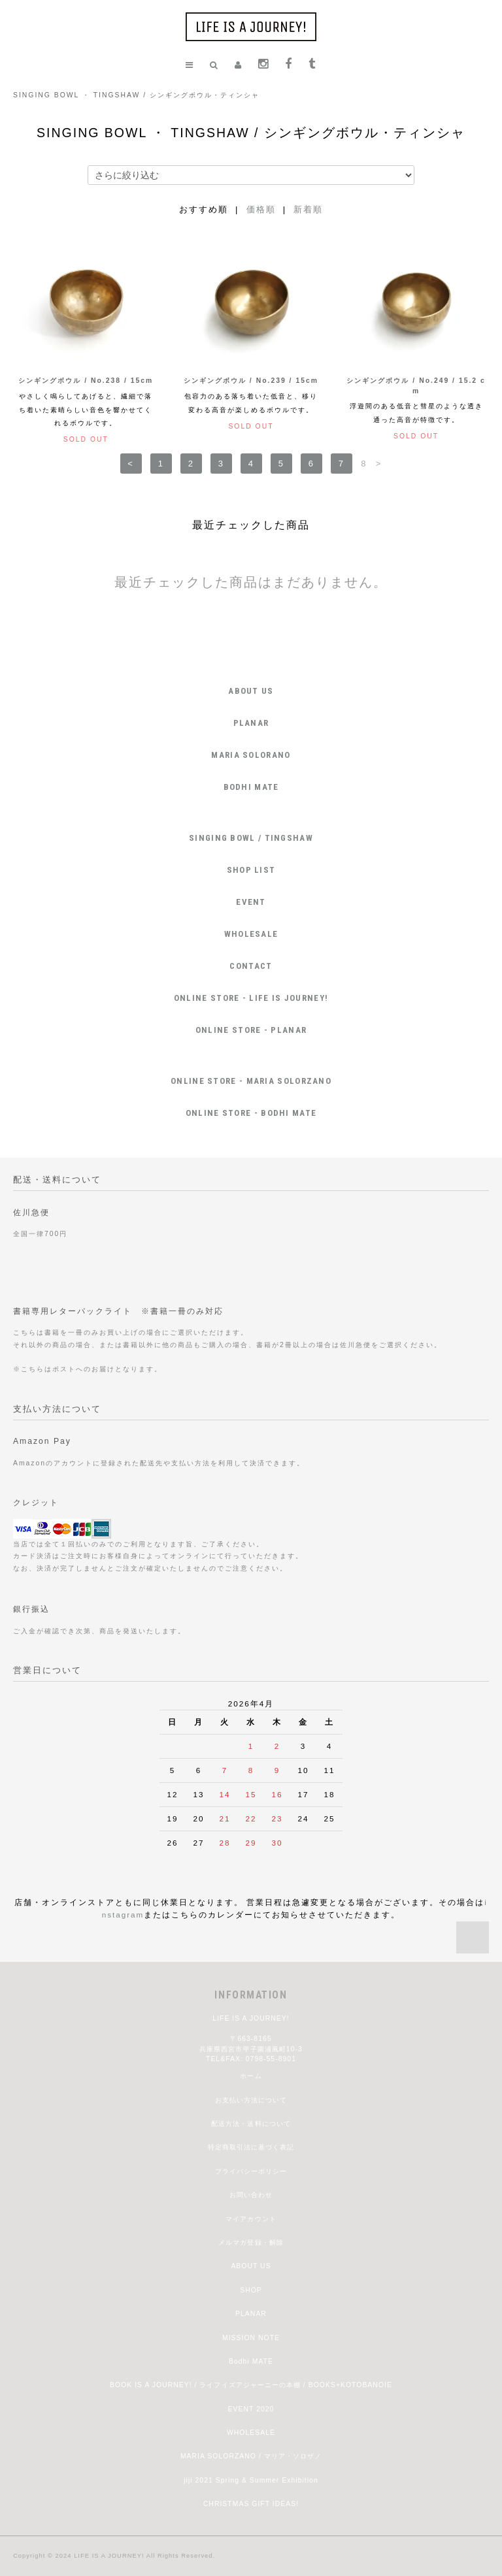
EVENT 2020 (251, 2409)
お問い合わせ (251, 2194)
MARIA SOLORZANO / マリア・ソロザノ (251, 2456)
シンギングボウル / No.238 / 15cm (85, 380)
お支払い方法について (251, 2100)
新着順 (308, 209)
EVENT (251, 902)
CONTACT (250, 966)
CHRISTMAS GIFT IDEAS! (251, 2503)
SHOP (251, 2290)
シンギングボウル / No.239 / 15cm (251, 380)
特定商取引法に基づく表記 (251, 2147)
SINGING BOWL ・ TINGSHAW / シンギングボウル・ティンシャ (136, 95)
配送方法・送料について (250, 2123)
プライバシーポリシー (251, 2171)
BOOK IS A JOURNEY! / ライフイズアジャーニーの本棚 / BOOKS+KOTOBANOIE (251, 2385)
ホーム (250, 2075)
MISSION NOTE (251, 2337)
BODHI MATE (251, 787)
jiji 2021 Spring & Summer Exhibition (251, 2480)
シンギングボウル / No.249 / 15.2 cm (415, 386)
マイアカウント (251, 2219)
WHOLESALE (251, 934)
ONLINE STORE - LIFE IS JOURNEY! (251, 998)
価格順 (261, 209)
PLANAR (251, 723)
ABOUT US (250, 691)
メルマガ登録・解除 (250, 2242)
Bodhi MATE (251, 2361)
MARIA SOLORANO (250, 755)
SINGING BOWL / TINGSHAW (251, 838)
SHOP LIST (251, 870)
